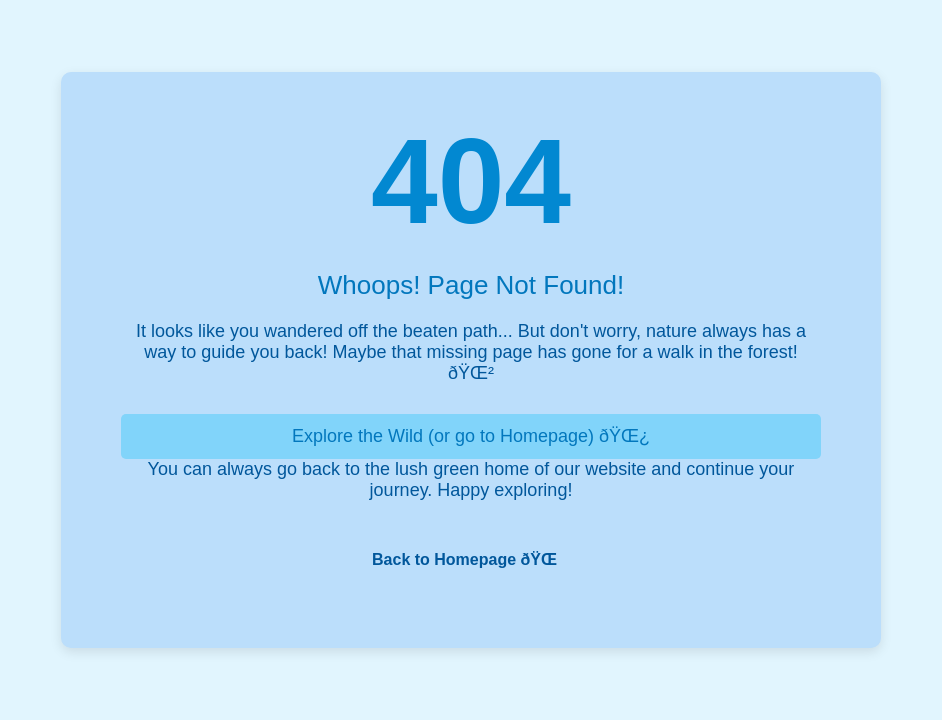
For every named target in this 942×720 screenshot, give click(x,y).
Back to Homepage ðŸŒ (471, 559)
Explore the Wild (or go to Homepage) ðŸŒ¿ (471, 436)
